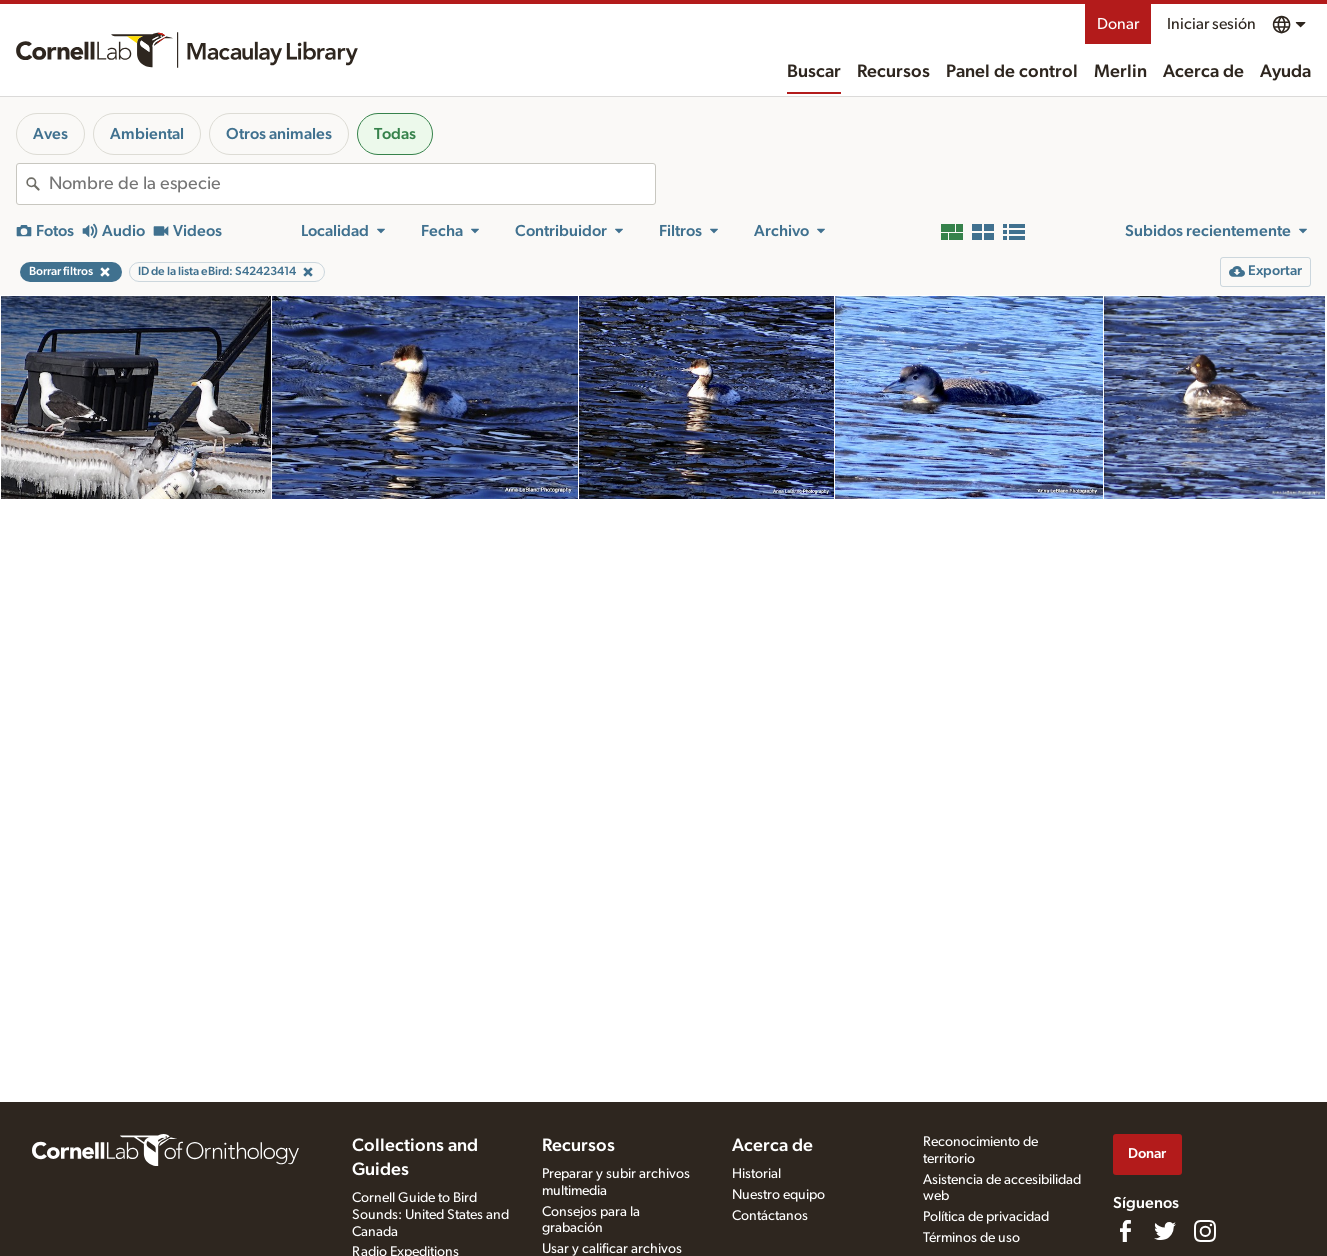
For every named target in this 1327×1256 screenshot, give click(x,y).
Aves (50, 134)
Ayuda (1285, 72)
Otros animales (279, 134)
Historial (756, 1174)
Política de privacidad (986, 1217)
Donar (1118, 24)
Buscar (814, 72)
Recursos (893, 72)
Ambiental (147, 134)
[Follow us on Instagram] (1205, 1231)
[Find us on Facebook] (1125, 1231)
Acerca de (1203, 72)
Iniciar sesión (1211, 24)
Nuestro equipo (778, 1195)
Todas (395, 134)
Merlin (1120, 72)
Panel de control (1012, 72)
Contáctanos (770, 1216)
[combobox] (352, 184)
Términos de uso (971, 1238)
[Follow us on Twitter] (1165, 1231)
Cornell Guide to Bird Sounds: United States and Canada (430, 1215)
